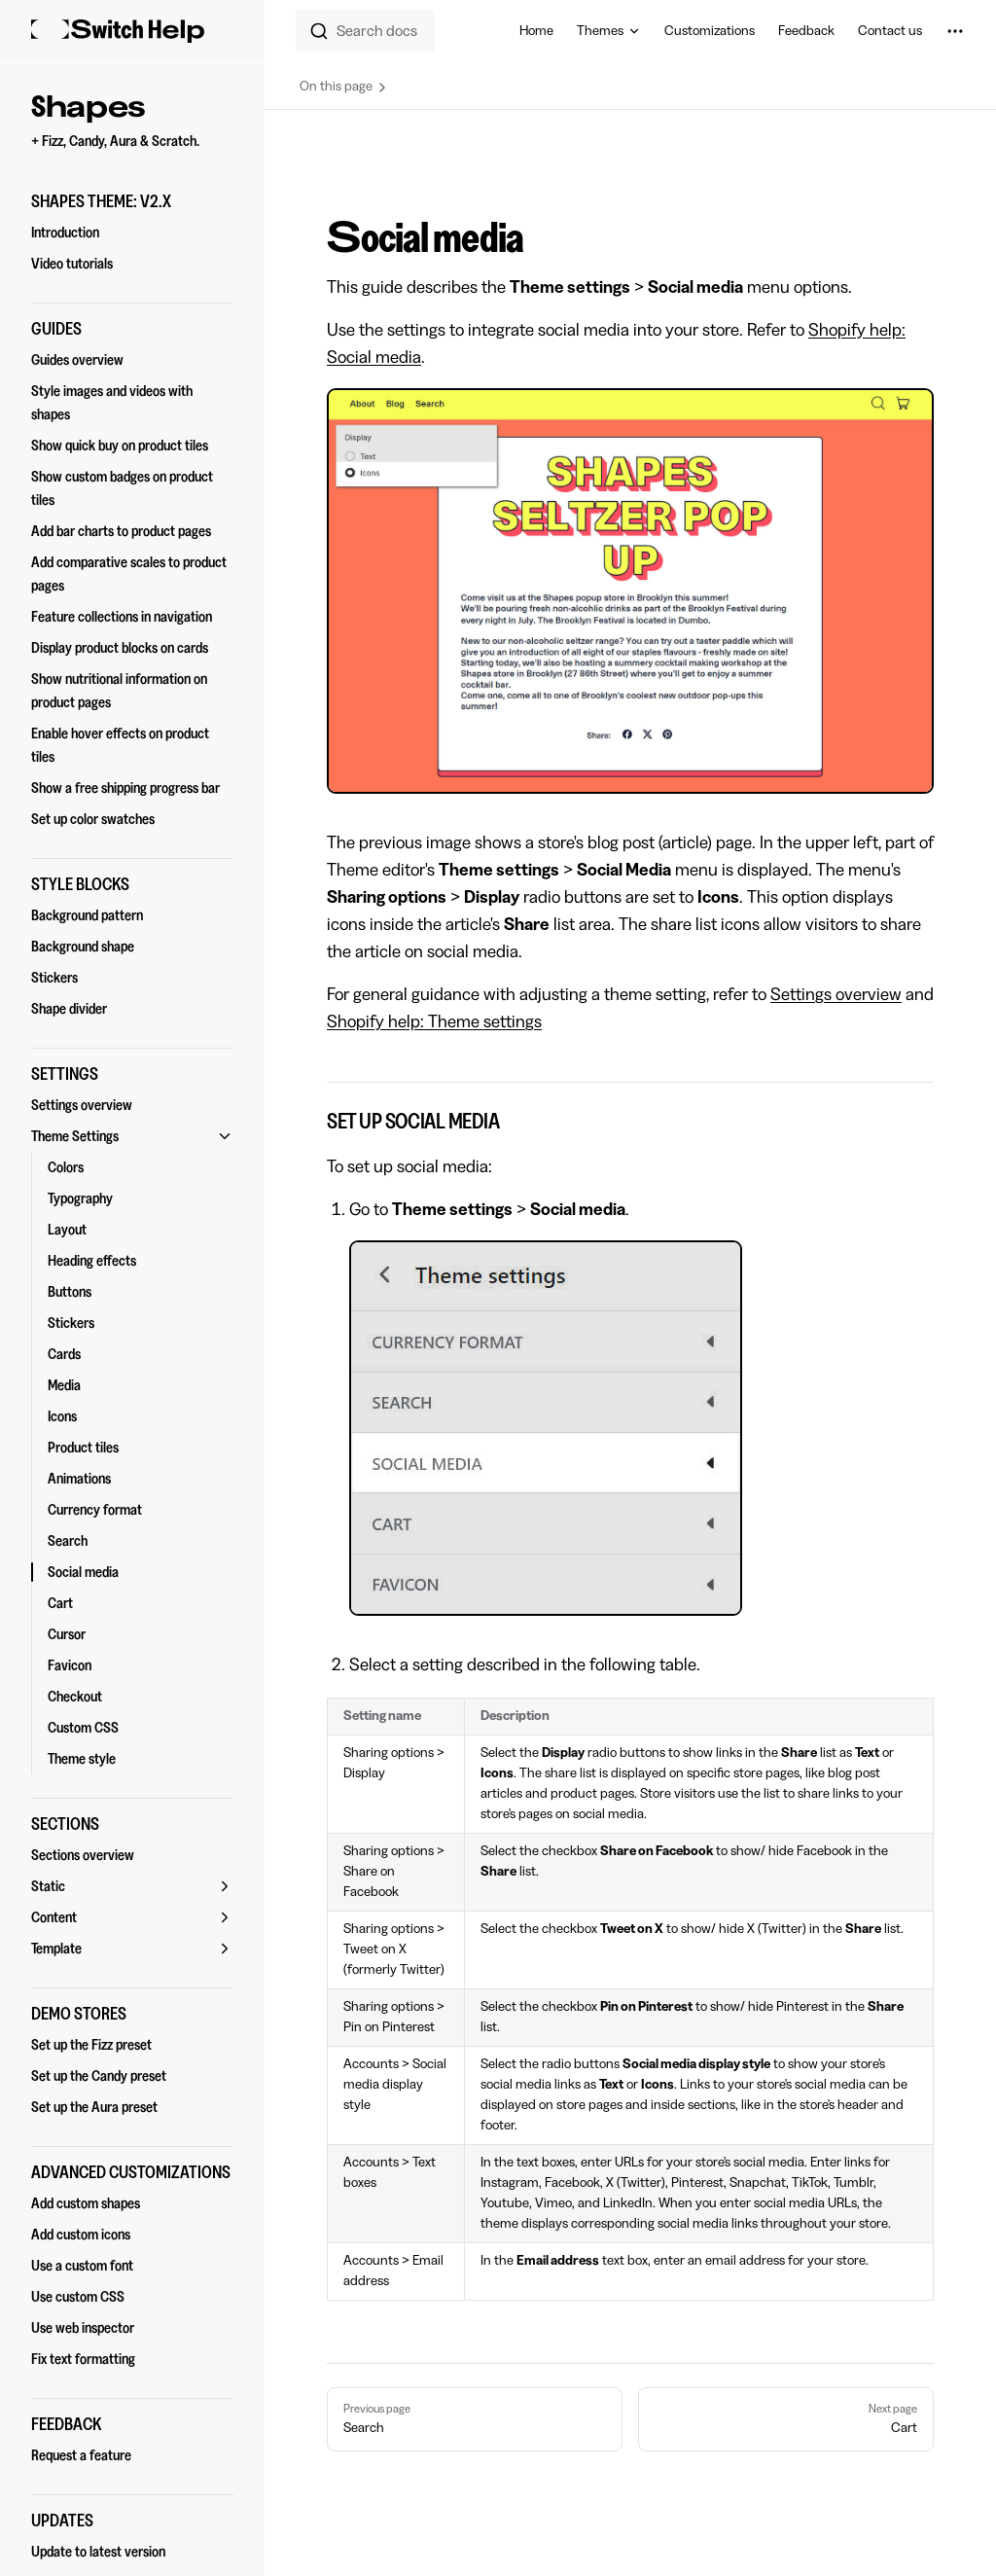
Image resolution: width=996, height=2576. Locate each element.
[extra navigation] (955, 31)
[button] (132, 201)
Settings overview (836, 994)
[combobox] (365, 31)
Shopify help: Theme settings (434, 1021)
